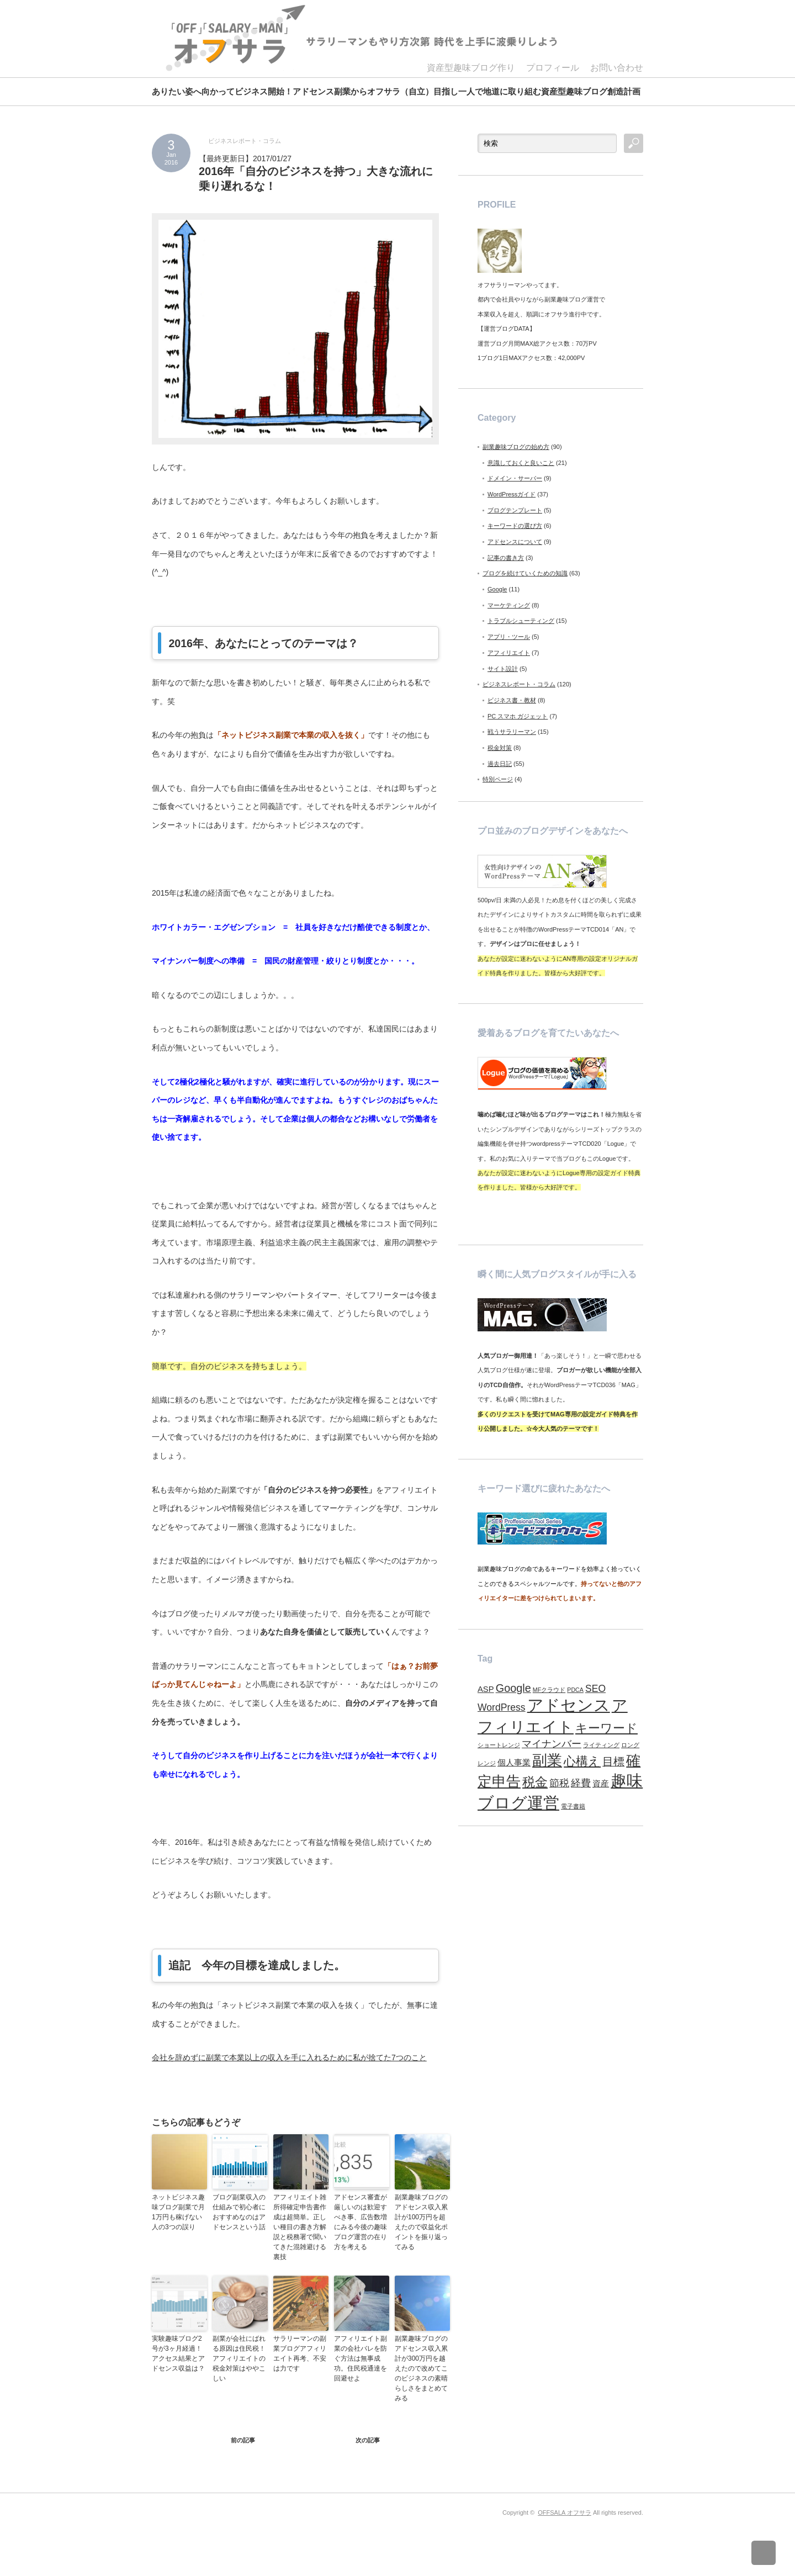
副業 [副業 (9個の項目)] (547, 1760)
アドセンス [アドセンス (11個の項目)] (568, 1705)
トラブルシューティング (520, 620)
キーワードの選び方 (514, 525)
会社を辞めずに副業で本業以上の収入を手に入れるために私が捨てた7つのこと (289, 2057)
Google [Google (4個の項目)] (513, 1688)
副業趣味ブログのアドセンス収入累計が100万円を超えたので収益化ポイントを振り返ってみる (421, 2222)
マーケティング (508, 605)
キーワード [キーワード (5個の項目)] (606, 1728)
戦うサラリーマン (511, 731)
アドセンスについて (514, 541)
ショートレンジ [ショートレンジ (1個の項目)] (499, 1745)
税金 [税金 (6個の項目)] (535, 1782)
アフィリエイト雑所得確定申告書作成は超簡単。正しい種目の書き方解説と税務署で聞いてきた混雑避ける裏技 (299, 2227)
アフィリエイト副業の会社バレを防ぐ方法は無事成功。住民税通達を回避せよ (360, 2358)
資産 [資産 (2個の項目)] (600, 1783)
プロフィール (552, 67)
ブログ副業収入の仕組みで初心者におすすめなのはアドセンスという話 (239, 2212)
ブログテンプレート (514, 510)
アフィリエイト (508, 652)
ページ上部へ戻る (772, 2553)
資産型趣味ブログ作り (471, 67)
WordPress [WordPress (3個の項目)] (502, 1707)
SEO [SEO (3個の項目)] (595, 1688)
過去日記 (499, 763)
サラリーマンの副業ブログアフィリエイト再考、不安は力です (299, 2353)
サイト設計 (502, 668)
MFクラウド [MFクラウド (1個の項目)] (549, 1689)
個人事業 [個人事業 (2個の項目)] (514, 1762)
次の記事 (368, 2440)
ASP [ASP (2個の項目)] (486, 1689)
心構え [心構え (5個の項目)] (582, 1761)
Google (497, 589)
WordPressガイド (511, 494)
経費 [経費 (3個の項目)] (581, 1783)
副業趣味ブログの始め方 (516, 446)
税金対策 (499, 747)
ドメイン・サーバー (514, 478)
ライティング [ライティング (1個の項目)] (601, 1745)
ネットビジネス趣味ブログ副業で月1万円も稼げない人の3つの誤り (178, 2212)
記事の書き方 (505, 557)
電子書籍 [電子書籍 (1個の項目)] (573, 1806)
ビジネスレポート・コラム (244, 140)
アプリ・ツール (508, 636)
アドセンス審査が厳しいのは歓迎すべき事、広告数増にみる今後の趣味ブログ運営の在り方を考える (360, 2222)
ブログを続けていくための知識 (525, 573)
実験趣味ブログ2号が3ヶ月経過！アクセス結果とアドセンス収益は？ (178, 2353)
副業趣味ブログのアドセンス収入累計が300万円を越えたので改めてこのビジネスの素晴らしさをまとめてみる (421, 2368)
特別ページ (498, 779)
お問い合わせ (616, 67)
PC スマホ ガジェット (517, 716)
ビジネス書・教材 (511, 700)
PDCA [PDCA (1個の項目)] (575, 1689)
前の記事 (243, 2440)
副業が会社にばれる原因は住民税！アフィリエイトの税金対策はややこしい (239, 2358)
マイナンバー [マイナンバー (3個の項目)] (551, 1743)
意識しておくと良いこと (520, 462)
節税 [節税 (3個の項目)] (559, 1783)
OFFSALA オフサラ (564, 2512)
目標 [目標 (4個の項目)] (613, 1761)
